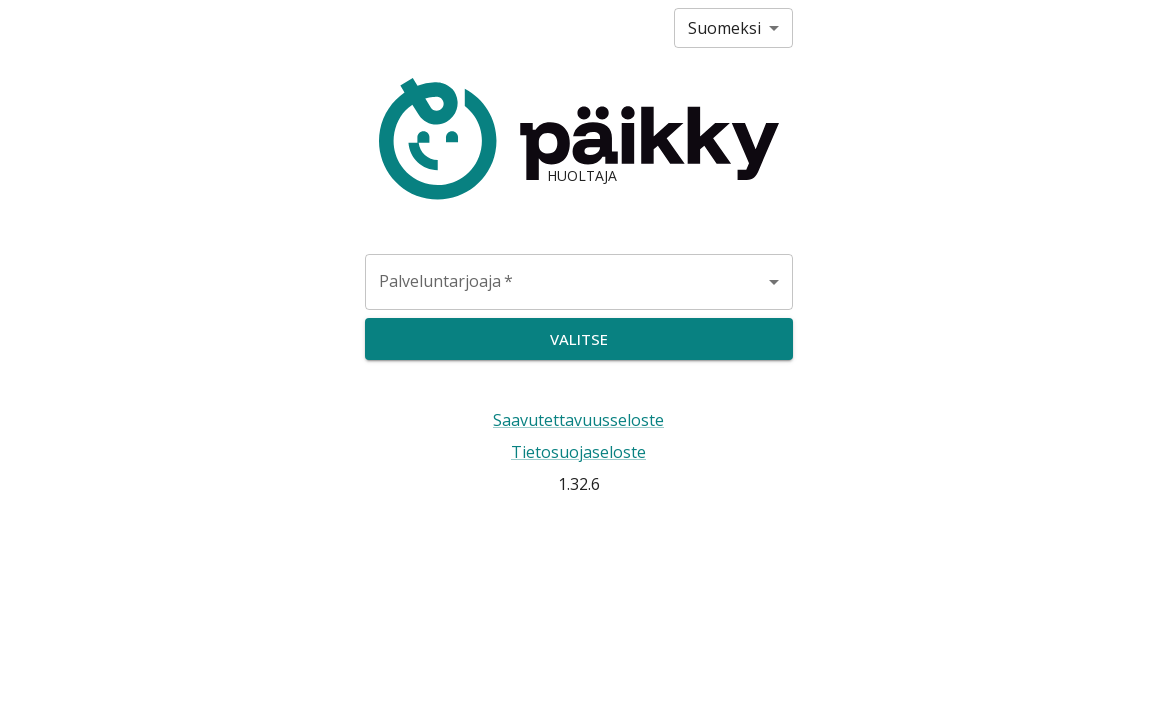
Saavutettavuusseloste (578, 420)
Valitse (579, 339)
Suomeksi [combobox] (724, 28)
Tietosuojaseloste (578, 452)
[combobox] (579, 282)
